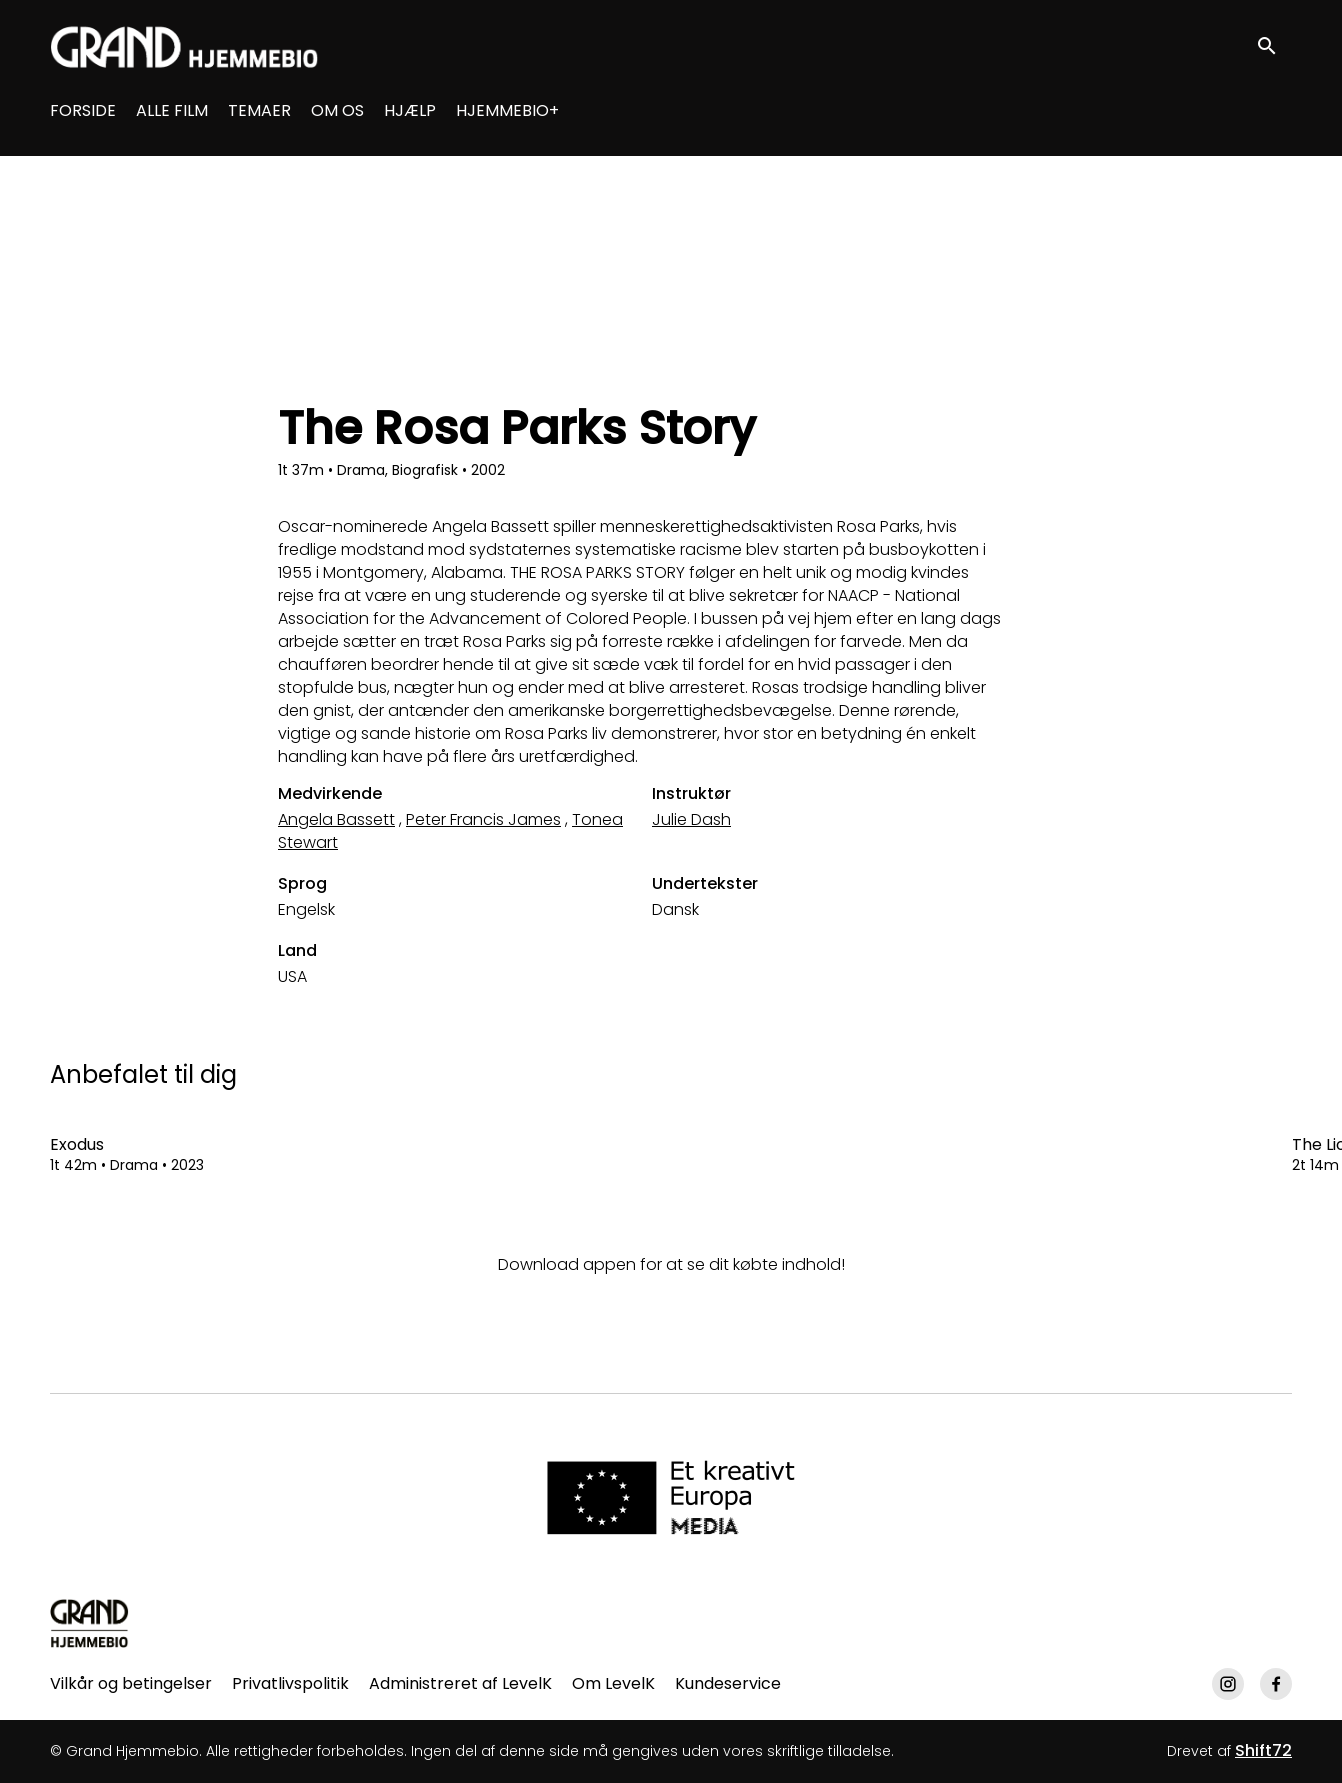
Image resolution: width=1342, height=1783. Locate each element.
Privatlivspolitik (290, 1683)
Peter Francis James (483, 819)
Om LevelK (613, 1683)
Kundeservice (728, 1683)
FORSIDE (83, 110)
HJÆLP (410, 110)
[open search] (1274, 46)
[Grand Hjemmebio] (89, 1623)
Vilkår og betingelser (131, 1683)
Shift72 (1263, 1750)
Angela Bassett (336, 819)
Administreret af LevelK (460, 1683)
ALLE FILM (172, 110)
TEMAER (259, 110)
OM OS (337, 110)
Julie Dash (691, 819)
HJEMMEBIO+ (507, 110)
